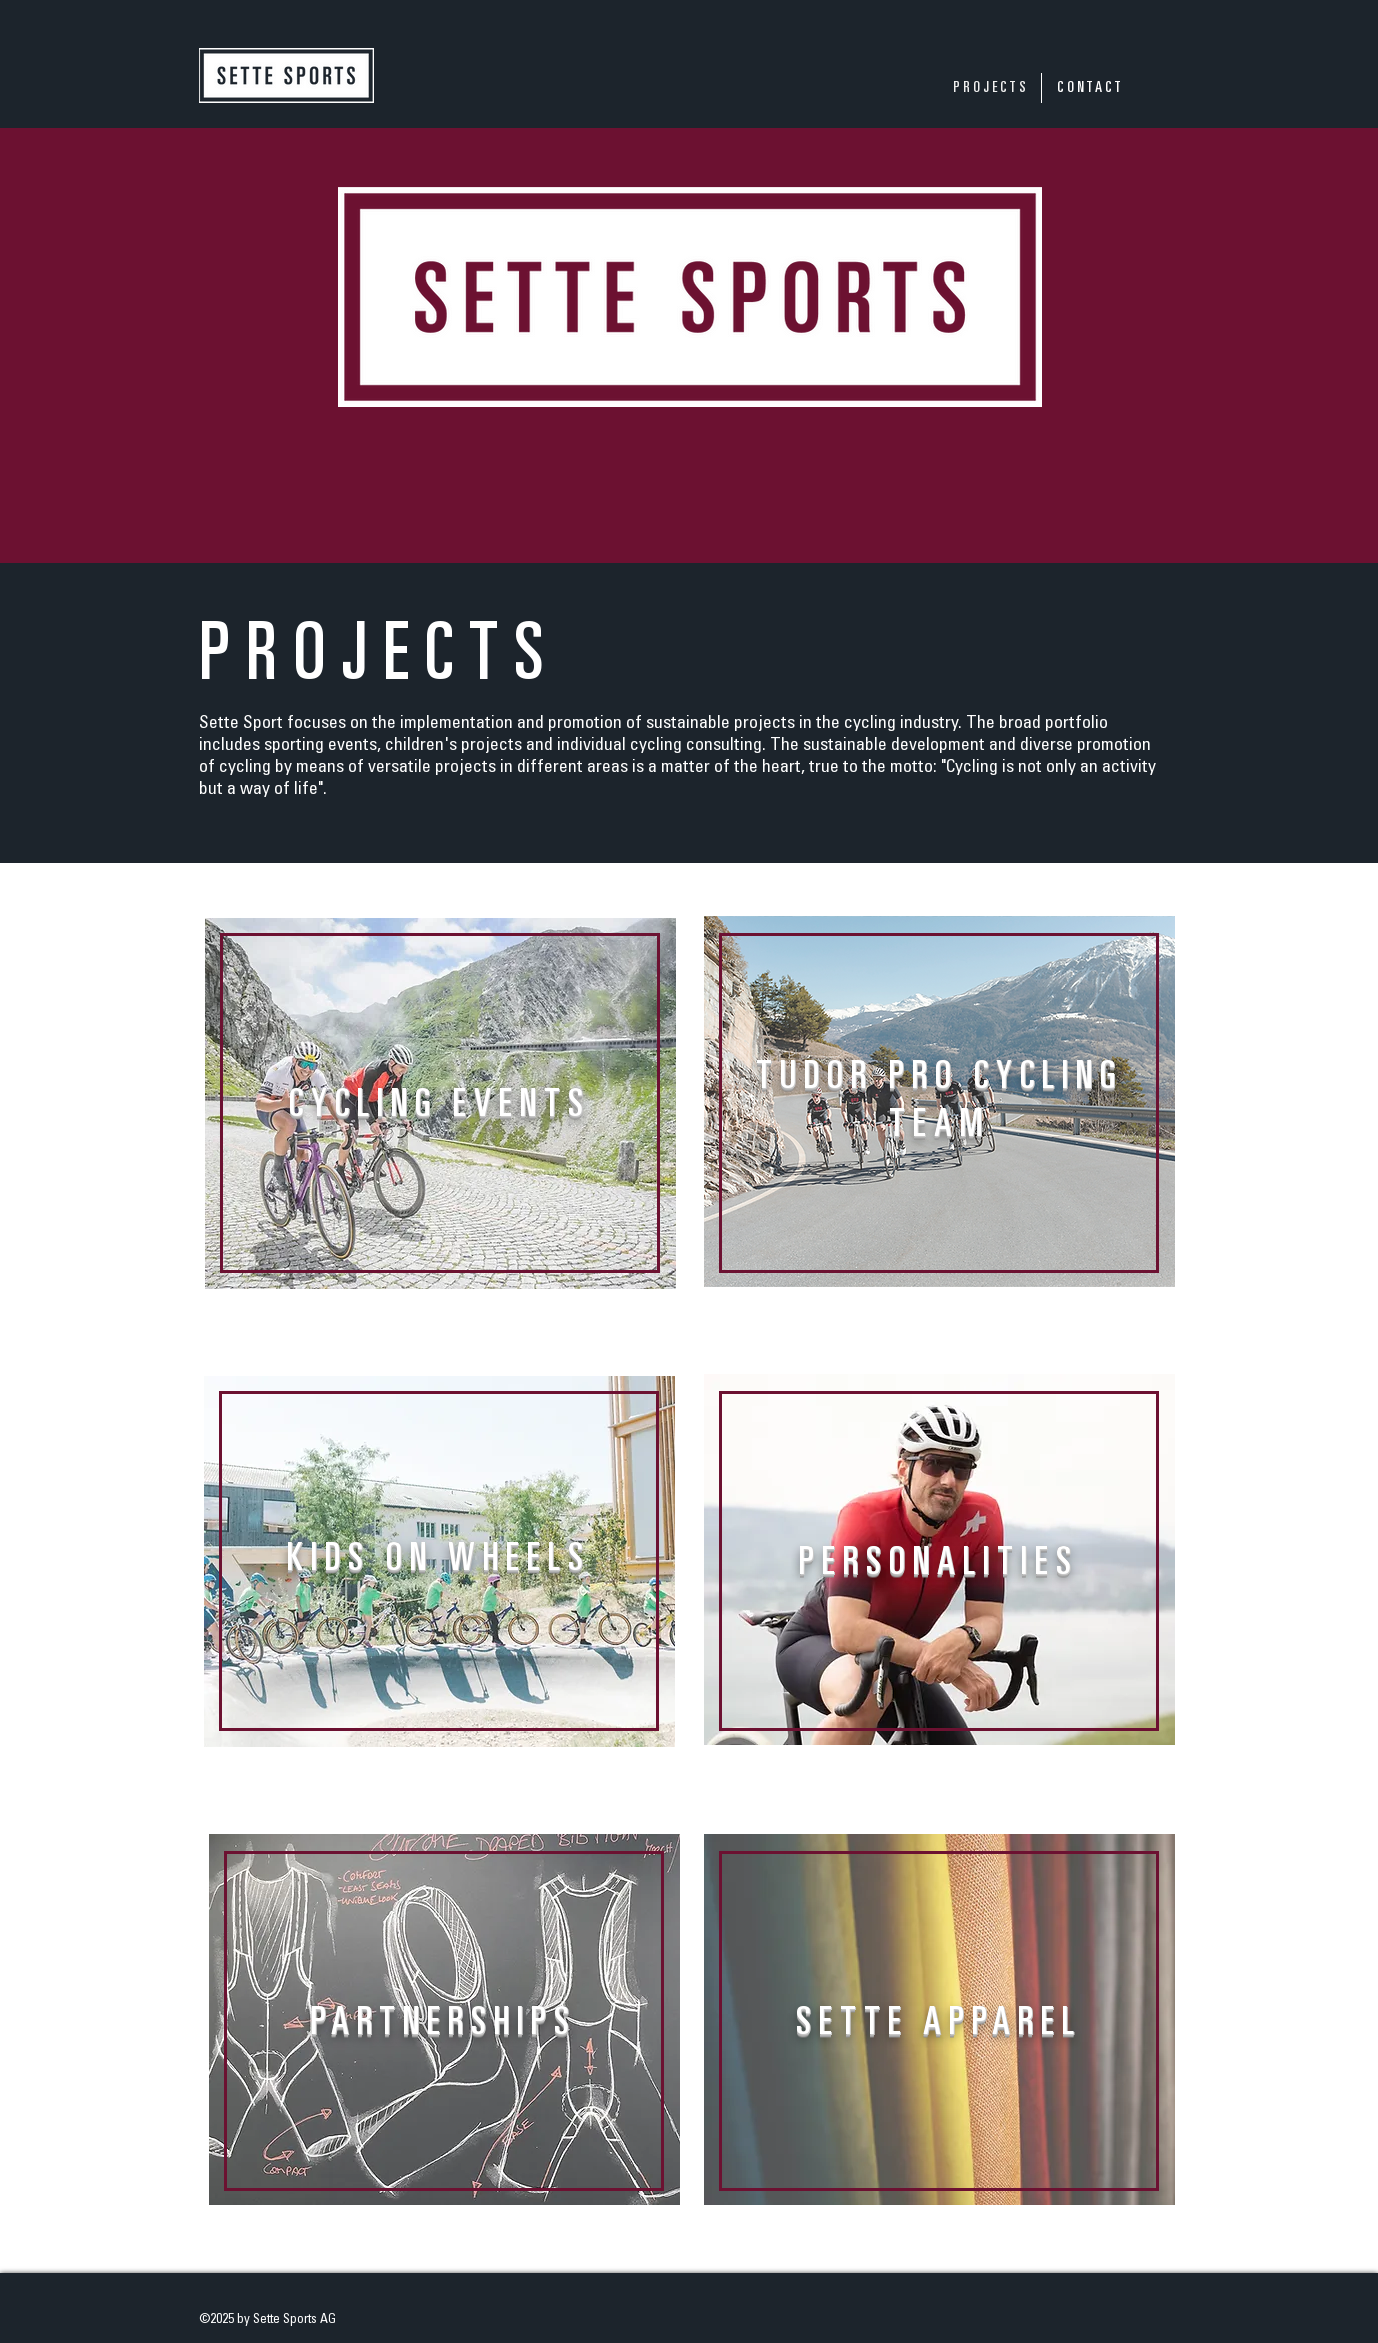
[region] (440, 1127)
